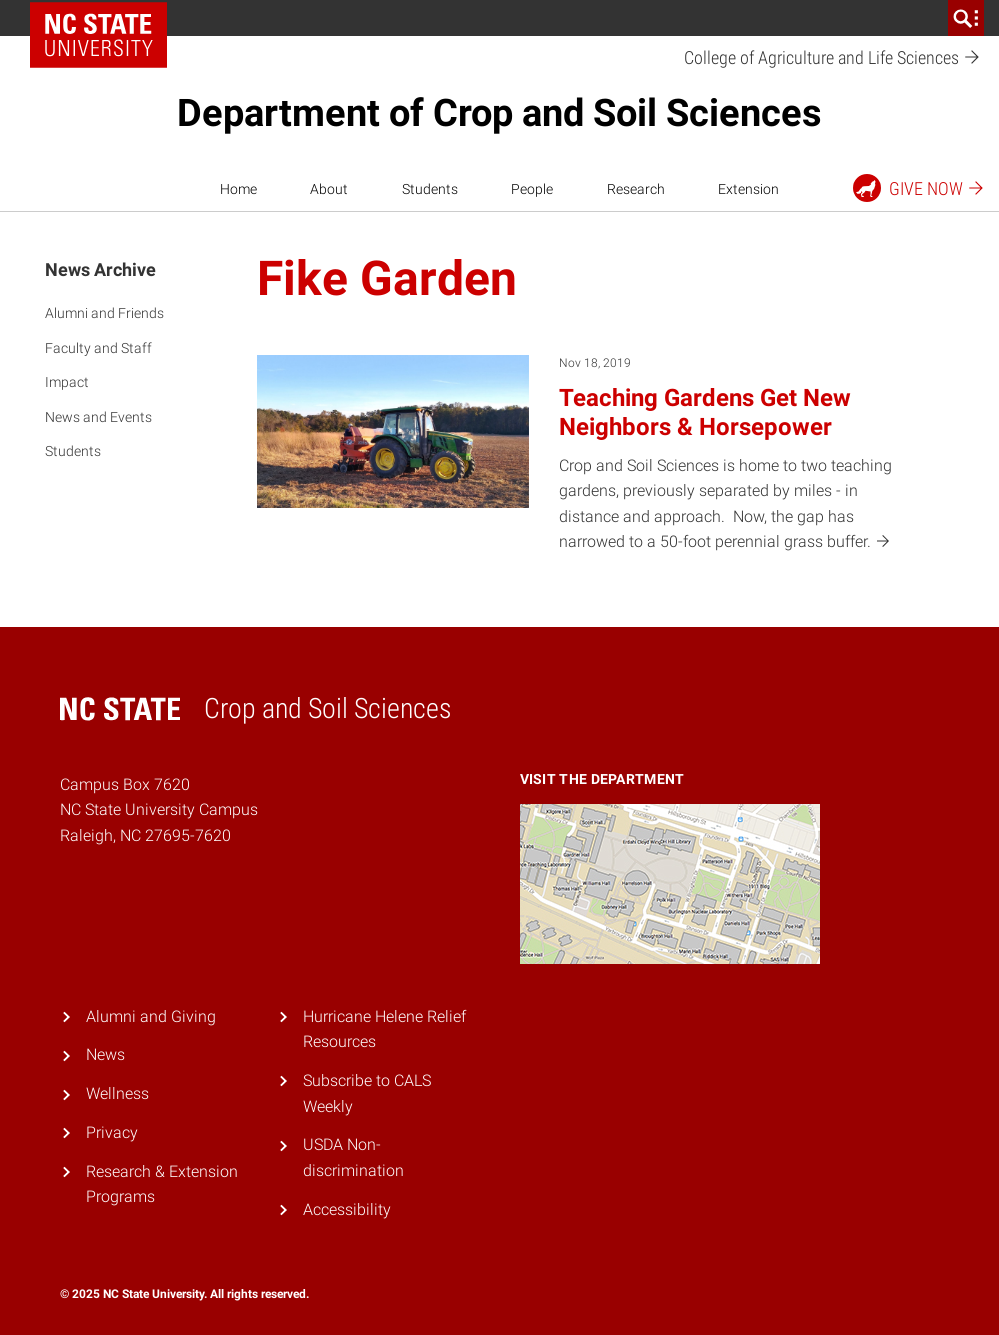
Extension (748, 189)
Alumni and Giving (151, 1016)
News (105, 1054)
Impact (67, 382)
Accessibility (347, 1209)
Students (430, 189)
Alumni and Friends (104, 313)
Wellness (117, 1093)
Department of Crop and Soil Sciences (499, 113)
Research (636, 189)
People (532, 189)
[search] (966, 18)
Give (919, 188)
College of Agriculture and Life (832, 58)
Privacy (112, 1132)
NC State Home (105, 18)
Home (238, 189)
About (329, 189)
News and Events (98, 417)
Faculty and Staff (98, 348)
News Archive (100, 269)
